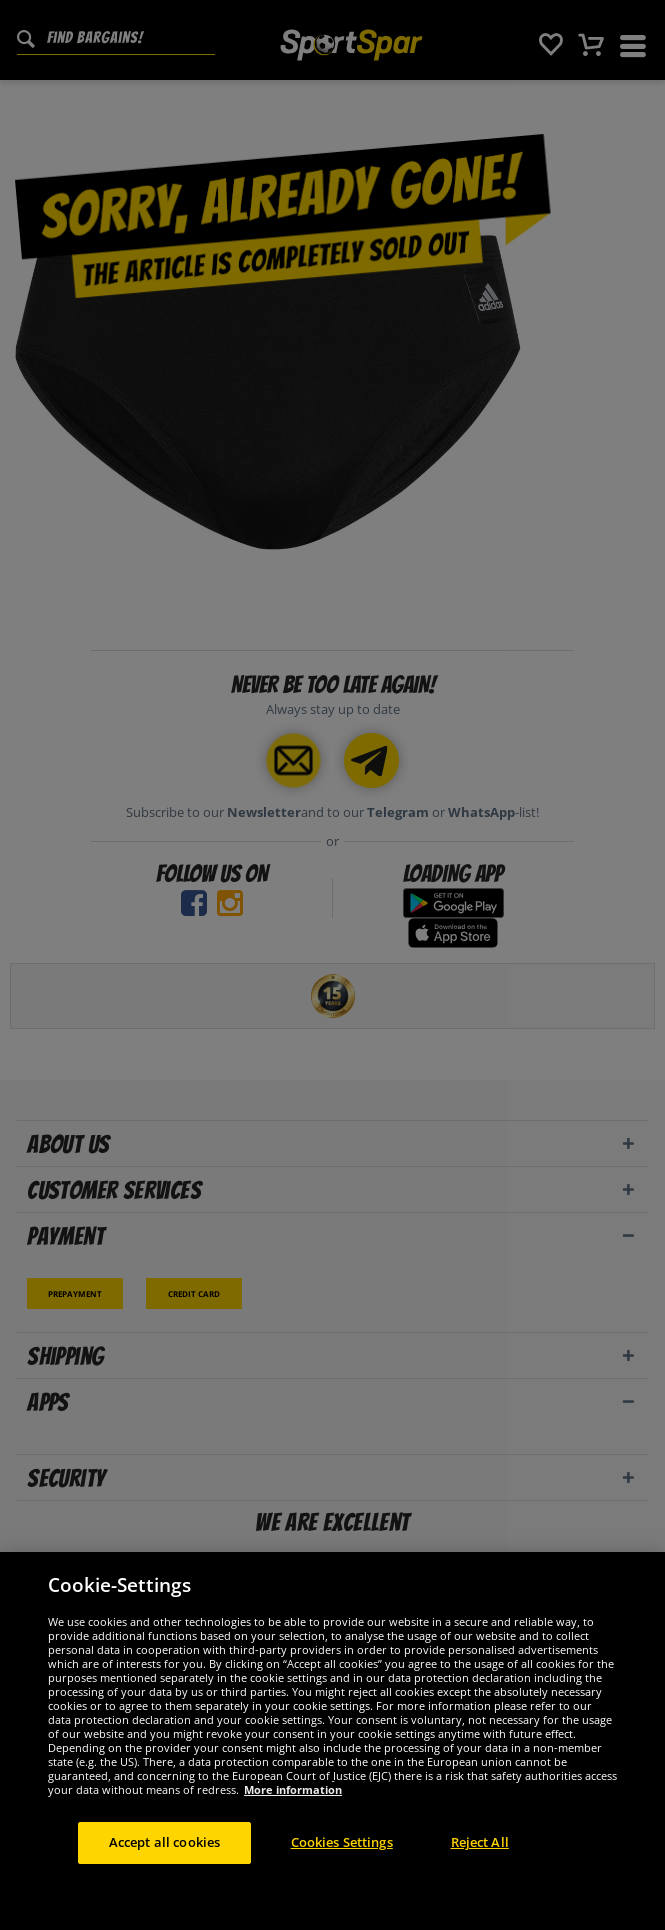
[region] (332, 1741)
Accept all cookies (164, 1842)
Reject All (480, 1842)
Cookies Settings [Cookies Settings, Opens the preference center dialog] (342, 1842)
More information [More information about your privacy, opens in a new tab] (293, 1789)
